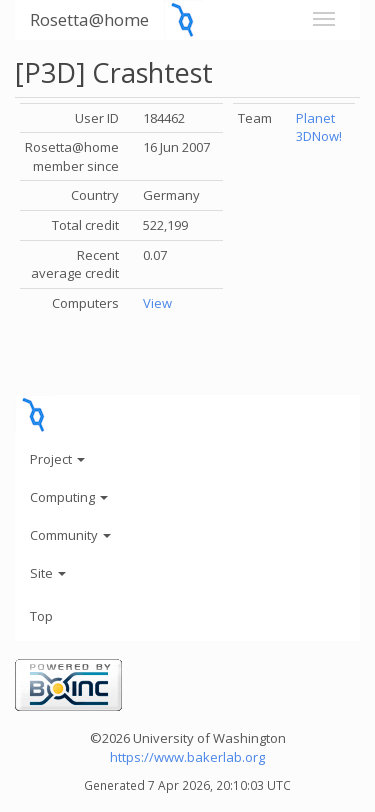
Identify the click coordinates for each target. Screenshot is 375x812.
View (157, 303)
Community (70, 535)
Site (48, 573)
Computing (69, 497)
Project (57, 459)
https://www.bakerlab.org (187, 757)
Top (41, 616)
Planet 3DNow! (319, 127)
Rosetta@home (89, 19)
